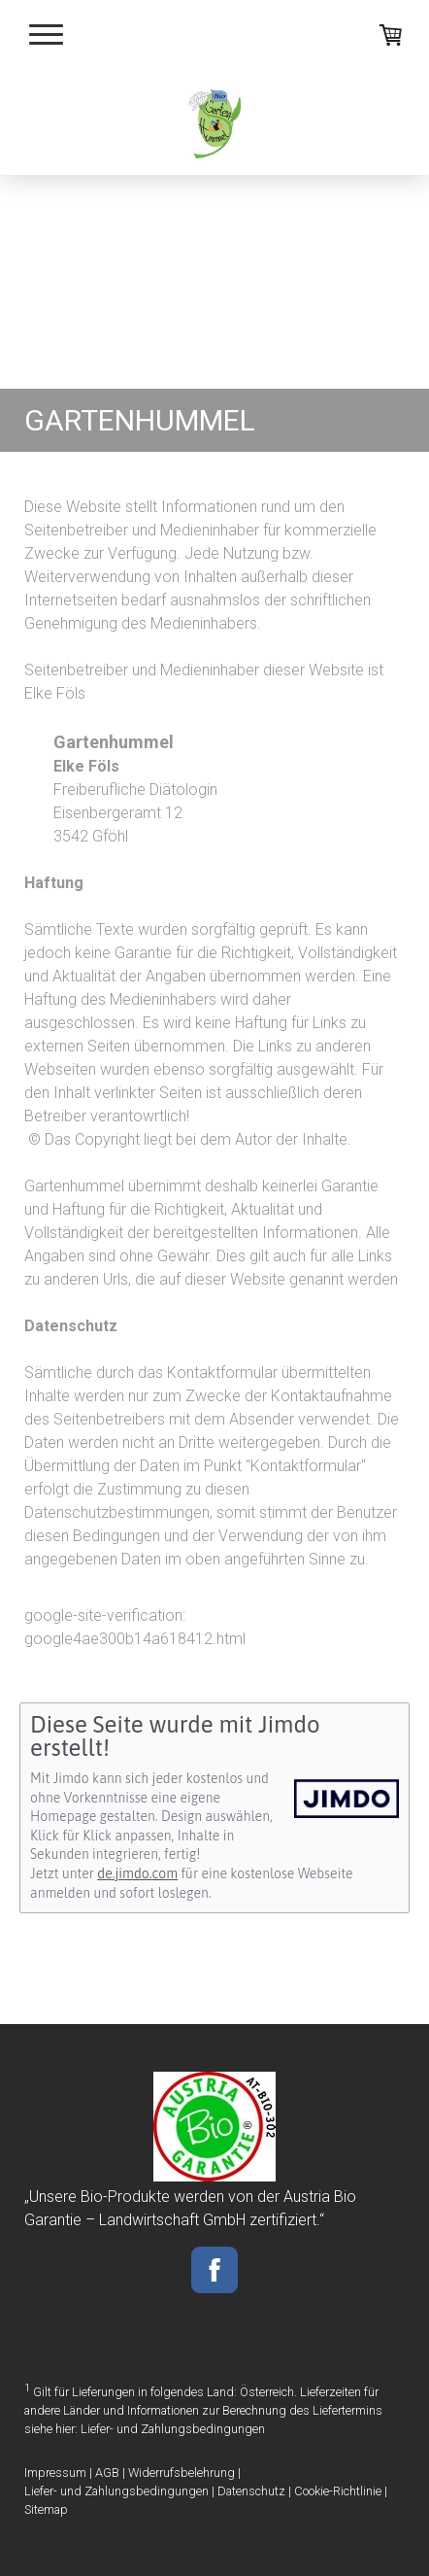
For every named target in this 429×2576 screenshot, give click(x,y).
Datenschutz (251, 2491)
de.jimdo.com (137, 1873)
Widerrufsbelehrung (181, 2472)
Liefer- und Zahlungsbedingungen (173, 2428)
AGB (107, 2472)
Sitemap (46, 2509)
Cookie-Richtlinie (337, 2491)
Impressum (55, 2472)
